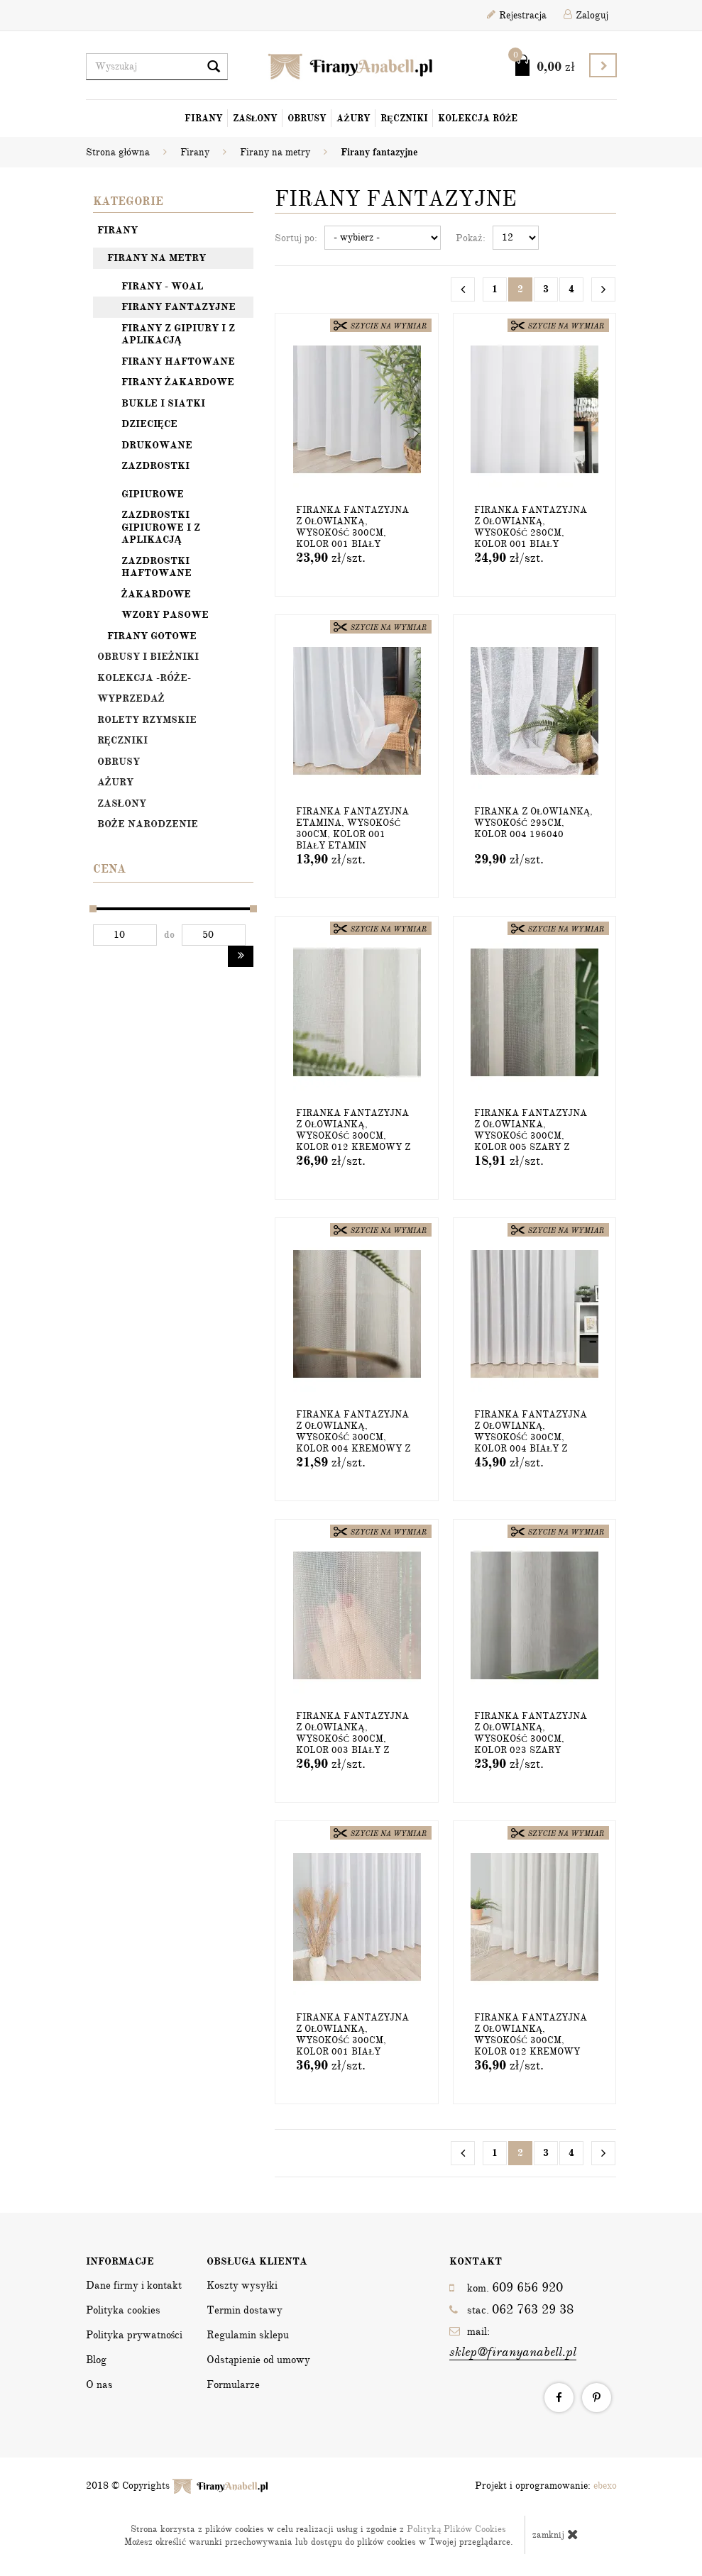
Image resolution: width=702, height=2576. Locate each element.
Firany (204, 118)
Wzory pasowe (165, 615)
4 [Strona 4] (571, 289)
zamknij (555, 2534)
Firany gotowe (152, 636)
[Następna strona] (603, 289)
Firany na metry (156, 258)
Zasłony (255, 118)
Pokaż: (470, 238)
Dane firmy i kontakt (134, 2285)
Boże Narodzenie (147, 824)
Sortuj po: (296, 238)
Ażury (353, 118)
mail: (512, 2342)
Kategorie (128, 201)
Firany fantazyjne (178, 307)
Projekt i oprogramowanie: (546, 2486)
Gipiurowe (152, 494)
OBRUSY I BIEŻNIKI (148, 657)
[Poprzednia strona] (463, 289)
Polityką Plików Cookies (456, 2529)
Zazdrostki (155, 466)
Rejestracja (517, 15)
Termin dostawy (245, 2310)
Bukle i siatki (163, 403)
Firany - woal (162, 286)
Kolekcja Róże (478, 118)
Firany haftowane (178, 361)
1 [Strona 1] (495, 289)
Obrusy (307, 118)
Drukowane (156, 445)
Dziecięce (149, 424)
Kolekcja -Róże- (144, 678)
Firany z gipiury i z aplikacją (178, 334)
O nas (99, 2384)
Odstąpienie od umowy (258, 2359)
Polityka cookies (123, 2310)
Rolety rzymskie (147, 720)
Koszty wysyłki (242, 2285)
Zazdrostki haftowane (156, 567)
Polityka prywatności (134, 2334)
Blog (96, 2359)
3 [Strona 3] (546, 289)
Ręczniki (404, 118)
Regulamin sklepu (248, 2334)
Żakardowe (156, 594)
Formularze (233, 2384)
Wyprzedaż (131, 698)
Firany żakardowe (177, 382)
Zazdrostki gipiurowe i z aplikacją (160, 527)
